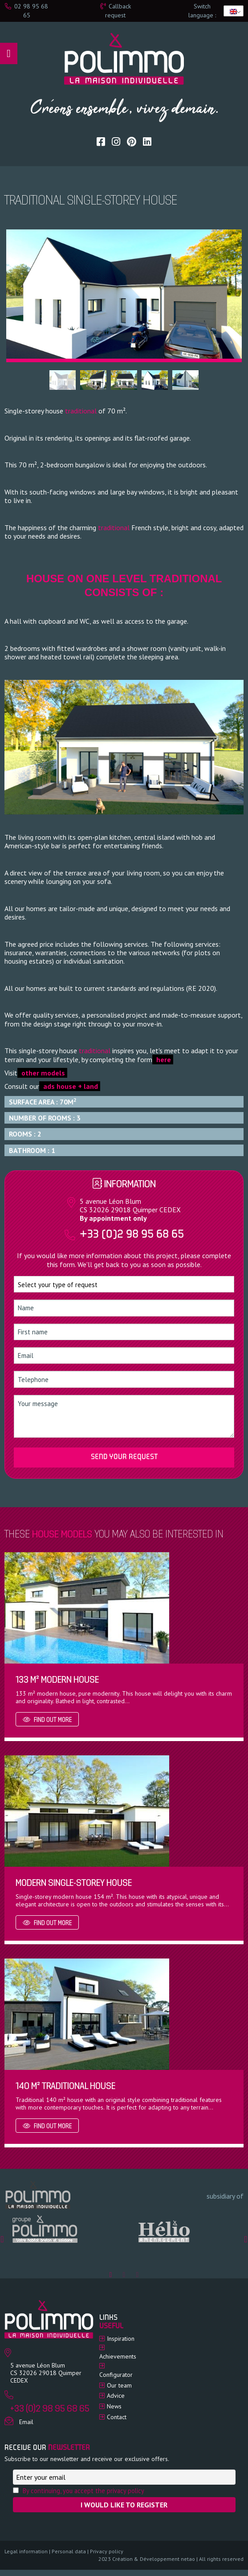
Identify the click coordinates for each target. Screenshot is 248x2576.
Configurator (116, 2375)
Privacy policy (106, 2551)
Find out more (47, 1720)
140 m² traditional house (65, 2086)
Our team (119, 2385)
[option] (64, 2229)
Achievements (117, 2356)
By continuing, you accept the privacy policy (83, 2490)
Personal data (69, 2551)
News (114, 2406)
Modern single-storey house (74, 1883)
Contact (116, 2417)
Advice (116, 2396)
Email (26, 2422)
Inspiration (120, 2339)
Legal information (26, 2551)
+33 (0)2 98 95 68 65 (132, 1235)
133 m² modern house (57, 1680)
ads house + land (69, 1086)
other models (42, 1072)
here (162, 1059)
